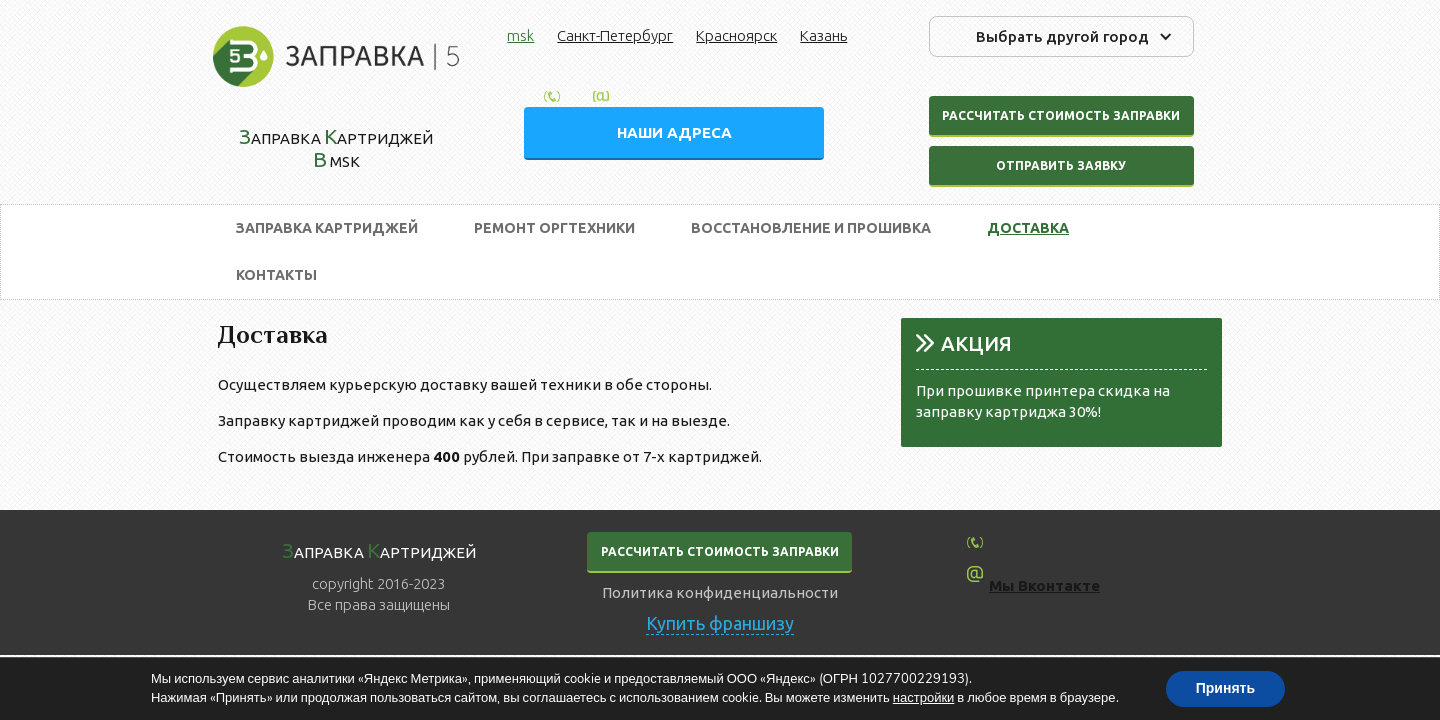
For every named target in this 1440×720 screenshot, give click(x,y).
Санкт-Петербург (615, 35)
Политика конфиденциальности (720, 592)
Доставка (1028, 228)
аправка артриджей (379, 550)
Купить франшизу (720, 623)
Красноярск (736, 35)
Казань (823, 35)
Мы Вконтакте (1044, 585)
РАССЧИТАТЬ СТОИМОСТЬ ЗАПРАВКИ (720, 551)
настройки (924, 698)
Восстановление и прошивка (811, 228)
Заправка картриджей (327, 228)
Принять (1225, 688)
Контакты (276, 275)
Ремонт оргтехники (554, 228)
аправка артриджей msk (336, 147)
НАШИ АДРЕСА (674, 132)
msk (520, 35)
